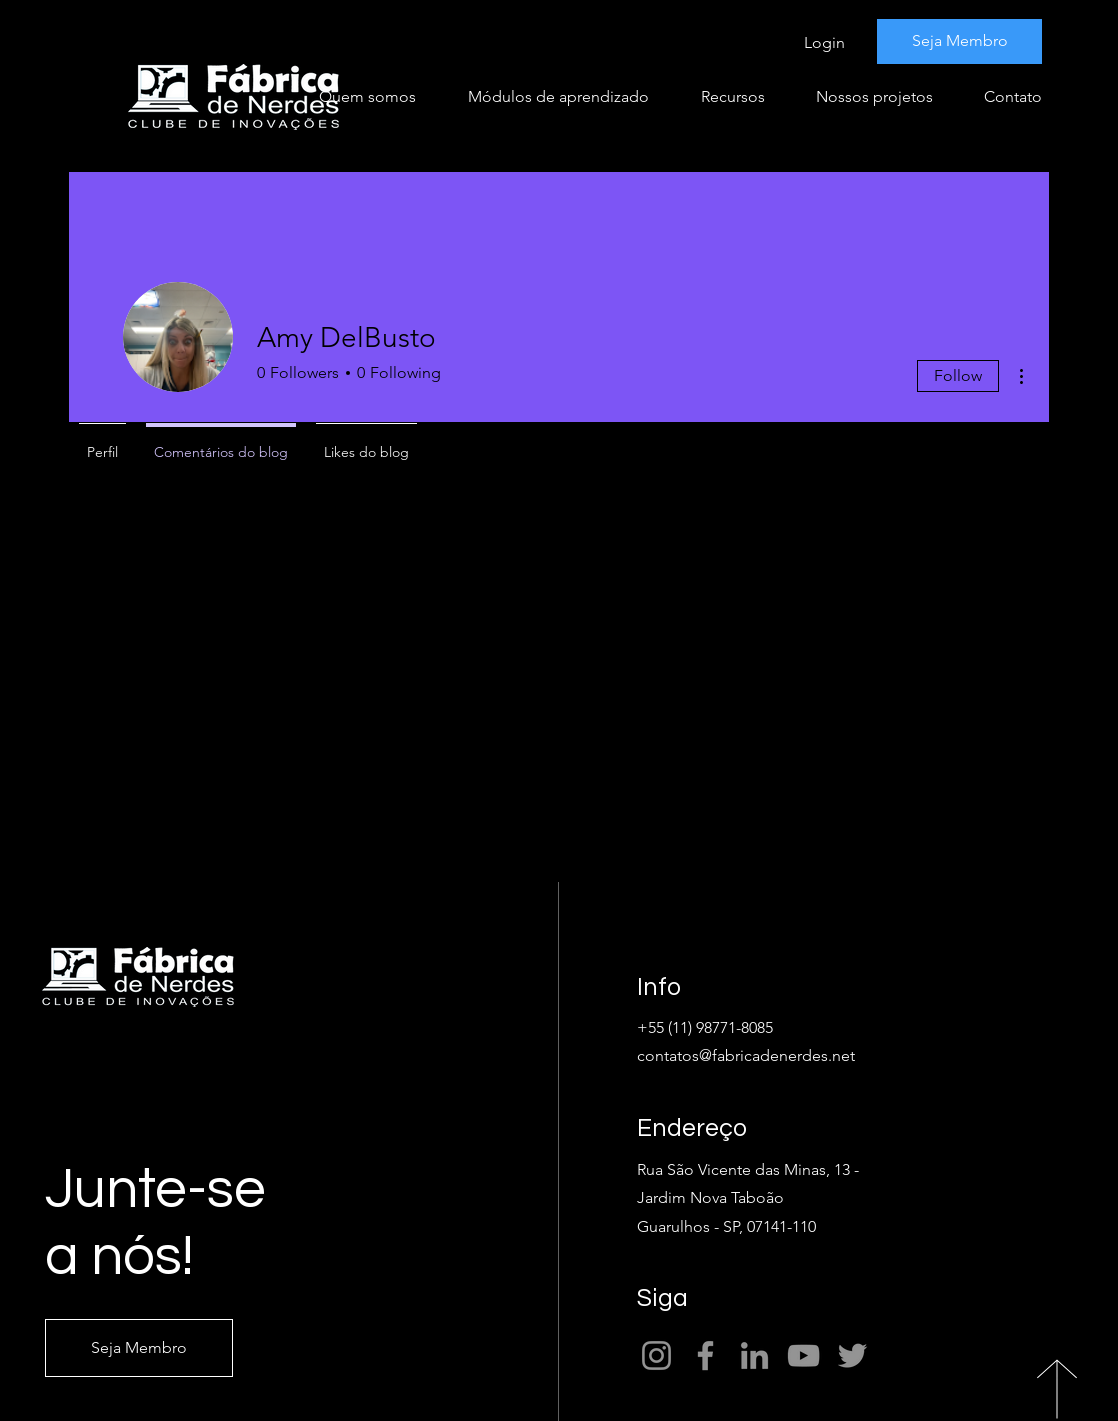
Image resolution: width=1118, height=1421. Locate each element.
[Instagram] (656, 1355)
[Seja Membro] (959, 41)
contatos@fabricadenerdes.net (746, 1055)
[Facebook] (705, 1355)
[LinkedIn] (754, 1355)
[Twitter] (852, 1355)
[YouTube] (803, 1355)
